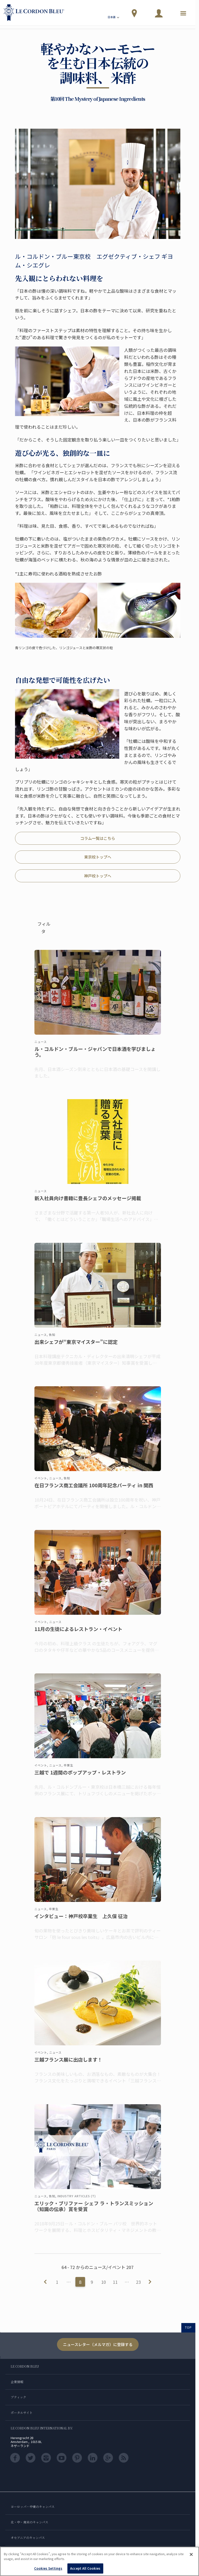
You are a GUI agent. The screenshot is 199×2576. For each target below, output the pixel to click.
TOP (188, 2327)
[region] (99, 2561)
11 (115, 2282)
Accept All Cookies (85, 2568)
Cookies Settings (48, 2568)
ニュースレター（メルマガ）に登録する (98, 2344)
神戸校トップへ (97, 876)
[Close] (191, 2554)
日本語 (114, 18)
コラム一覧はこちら (97, 838)
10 (103, 2282)
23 (138, 2282)
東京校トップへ (97, 857)
